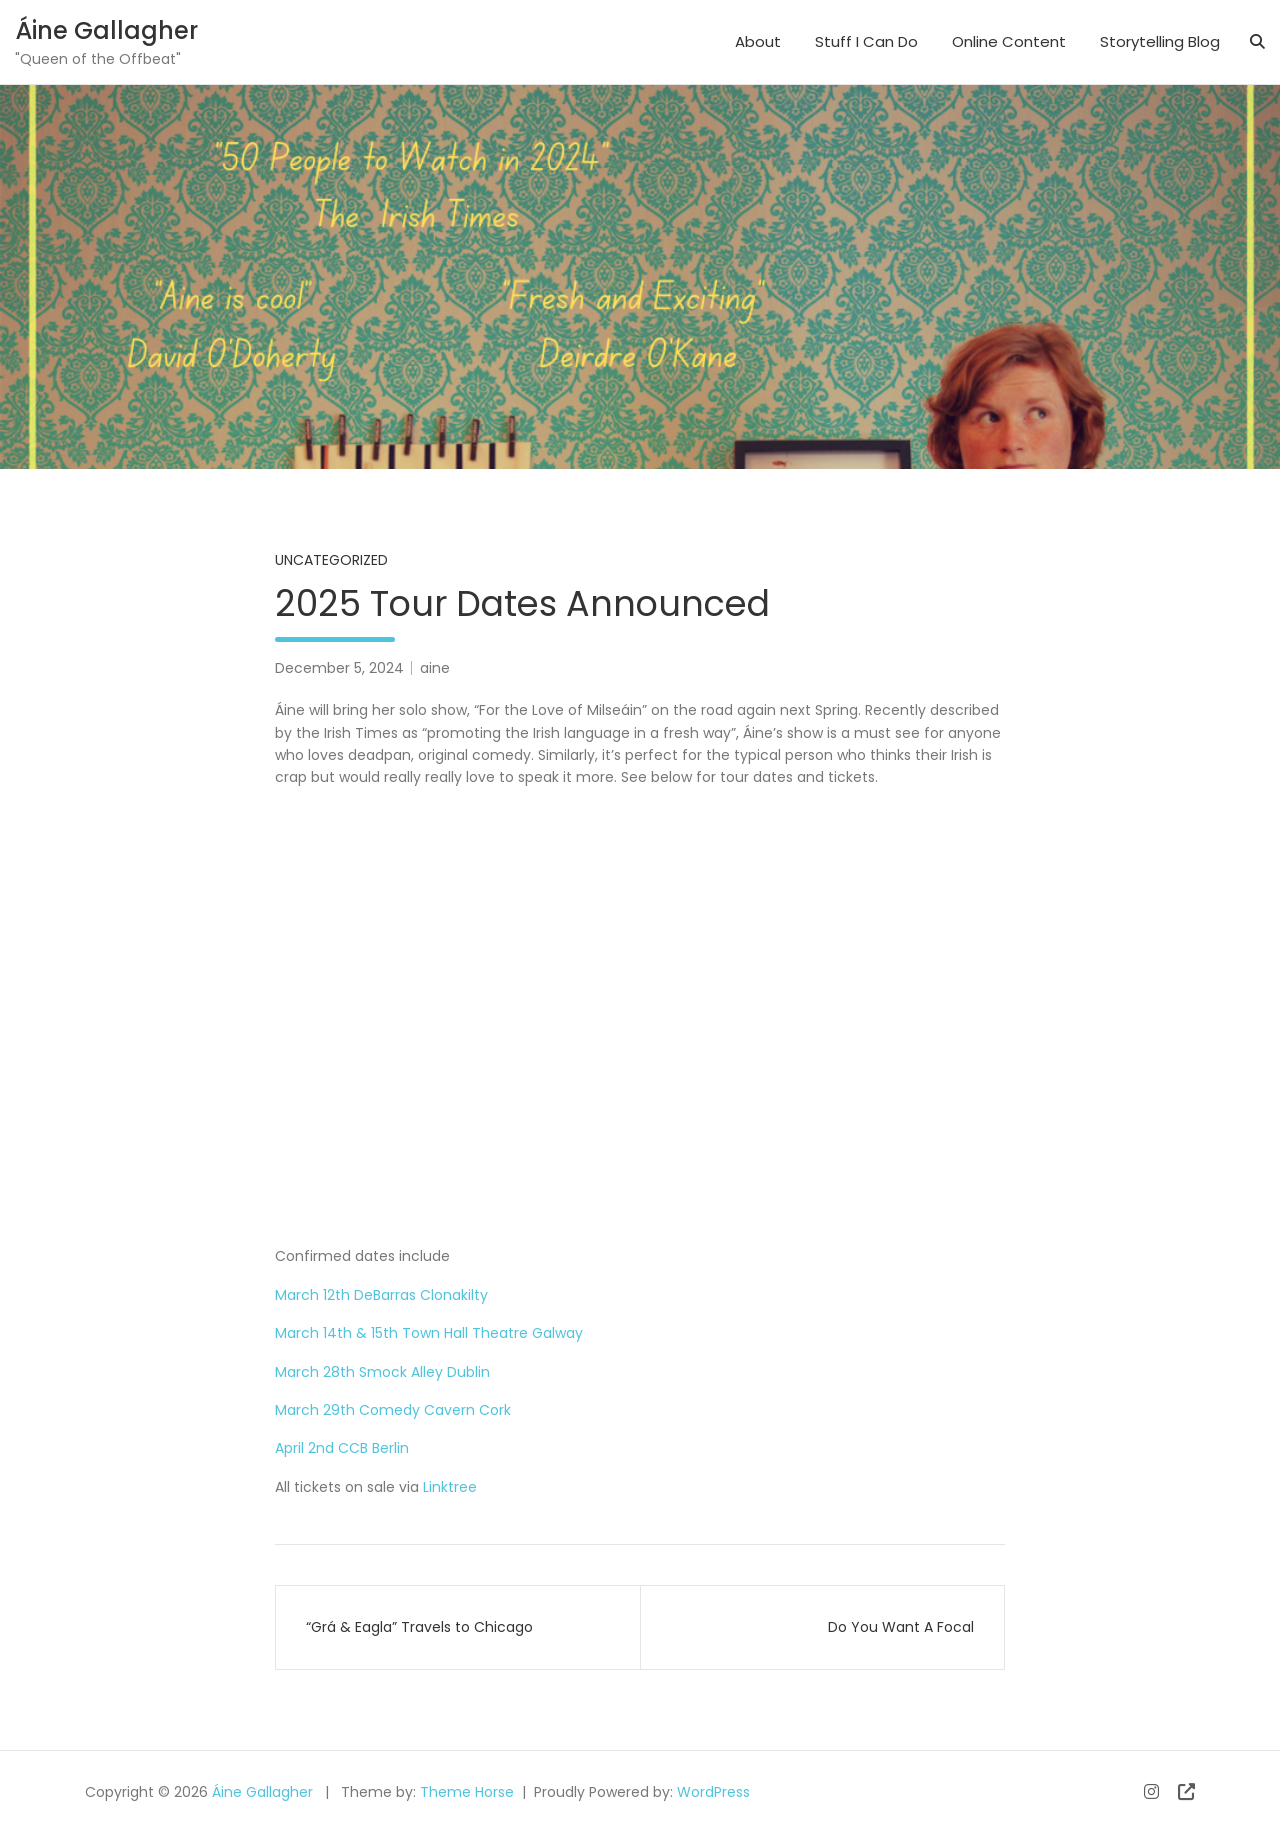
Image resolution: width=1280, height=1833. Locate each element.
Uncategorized (331, 560)
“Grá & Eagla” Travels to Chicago (419, 1627)
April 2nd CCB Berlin (342, 1448)
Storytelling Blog (1160, 41)
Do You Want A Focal (901, 1627)
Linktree (448, 1487)
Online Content (1009, 41)
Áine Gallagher (106, 30)
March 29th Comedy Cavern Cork (393, 1410)
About (758, 41)
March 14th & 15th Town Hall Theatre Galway (429, 1333)
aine (435, 668)
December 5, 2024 (339, 668)
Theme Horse (467, 1792)
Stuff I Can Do (866, 41)
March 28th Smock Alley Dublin (382, 1372)
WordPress (713, 1792)
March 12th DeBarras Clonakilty (381, 1295)
